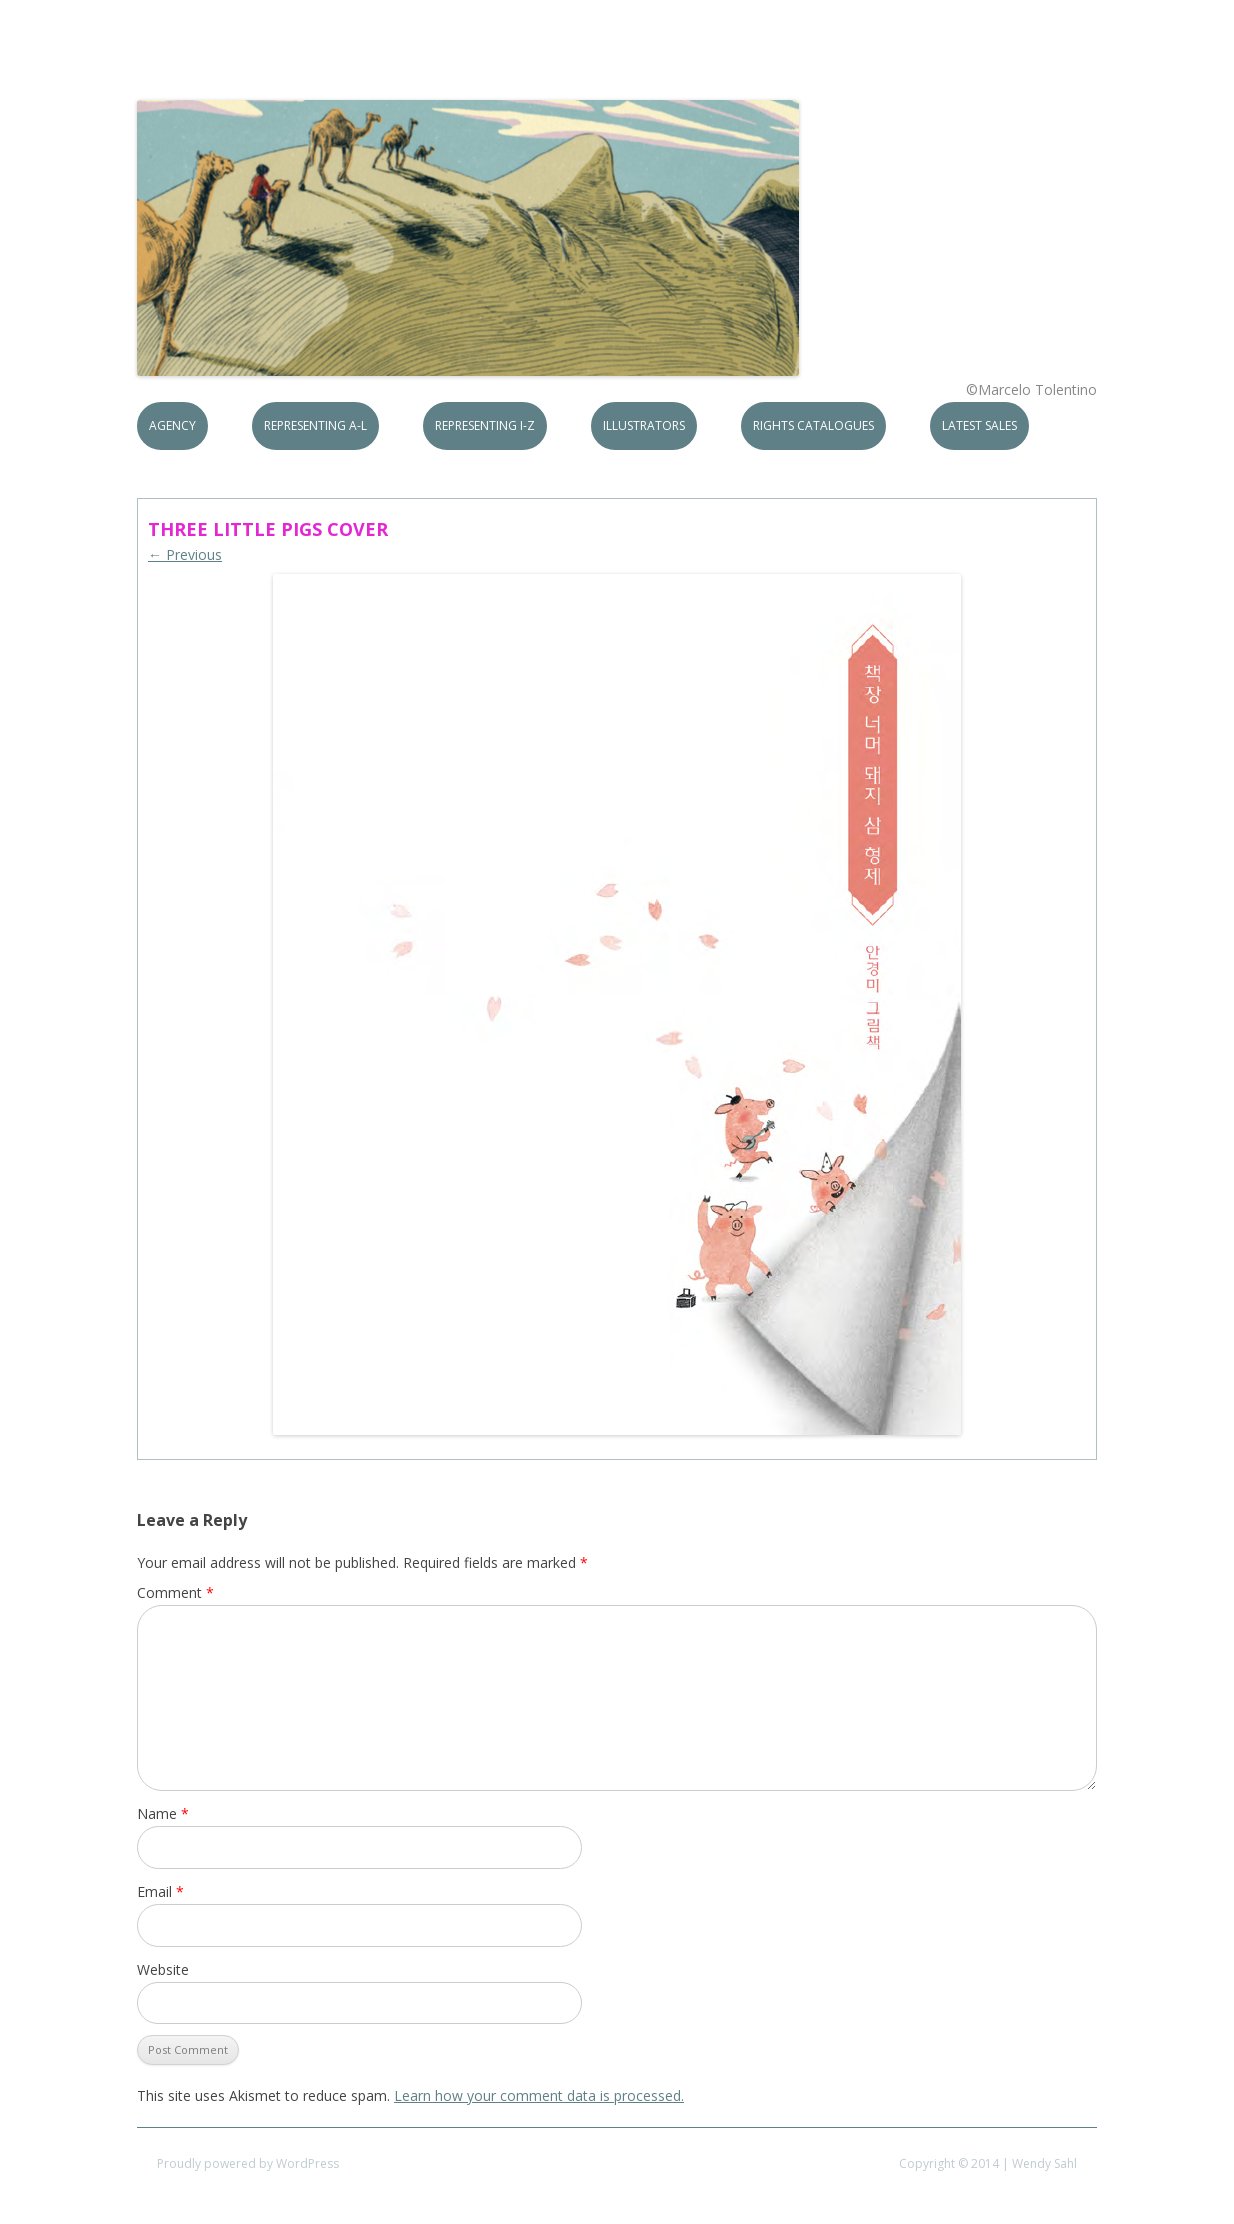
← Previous (185, 554)
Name (163, 1813)
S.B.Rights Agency (285, 62)
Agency (172, 425)
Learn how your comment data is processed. (539, 2095)
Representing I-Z (485, 425)
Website (163, 1969)
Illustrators (644, 425)
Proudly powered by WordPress (248, 2163)
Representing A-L (315, 425)
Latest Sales (979, 425)
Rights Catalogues (813, 425)
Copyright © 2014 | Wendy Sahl (988, 2163)
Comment (175, 1592)
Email (160, 1891)
